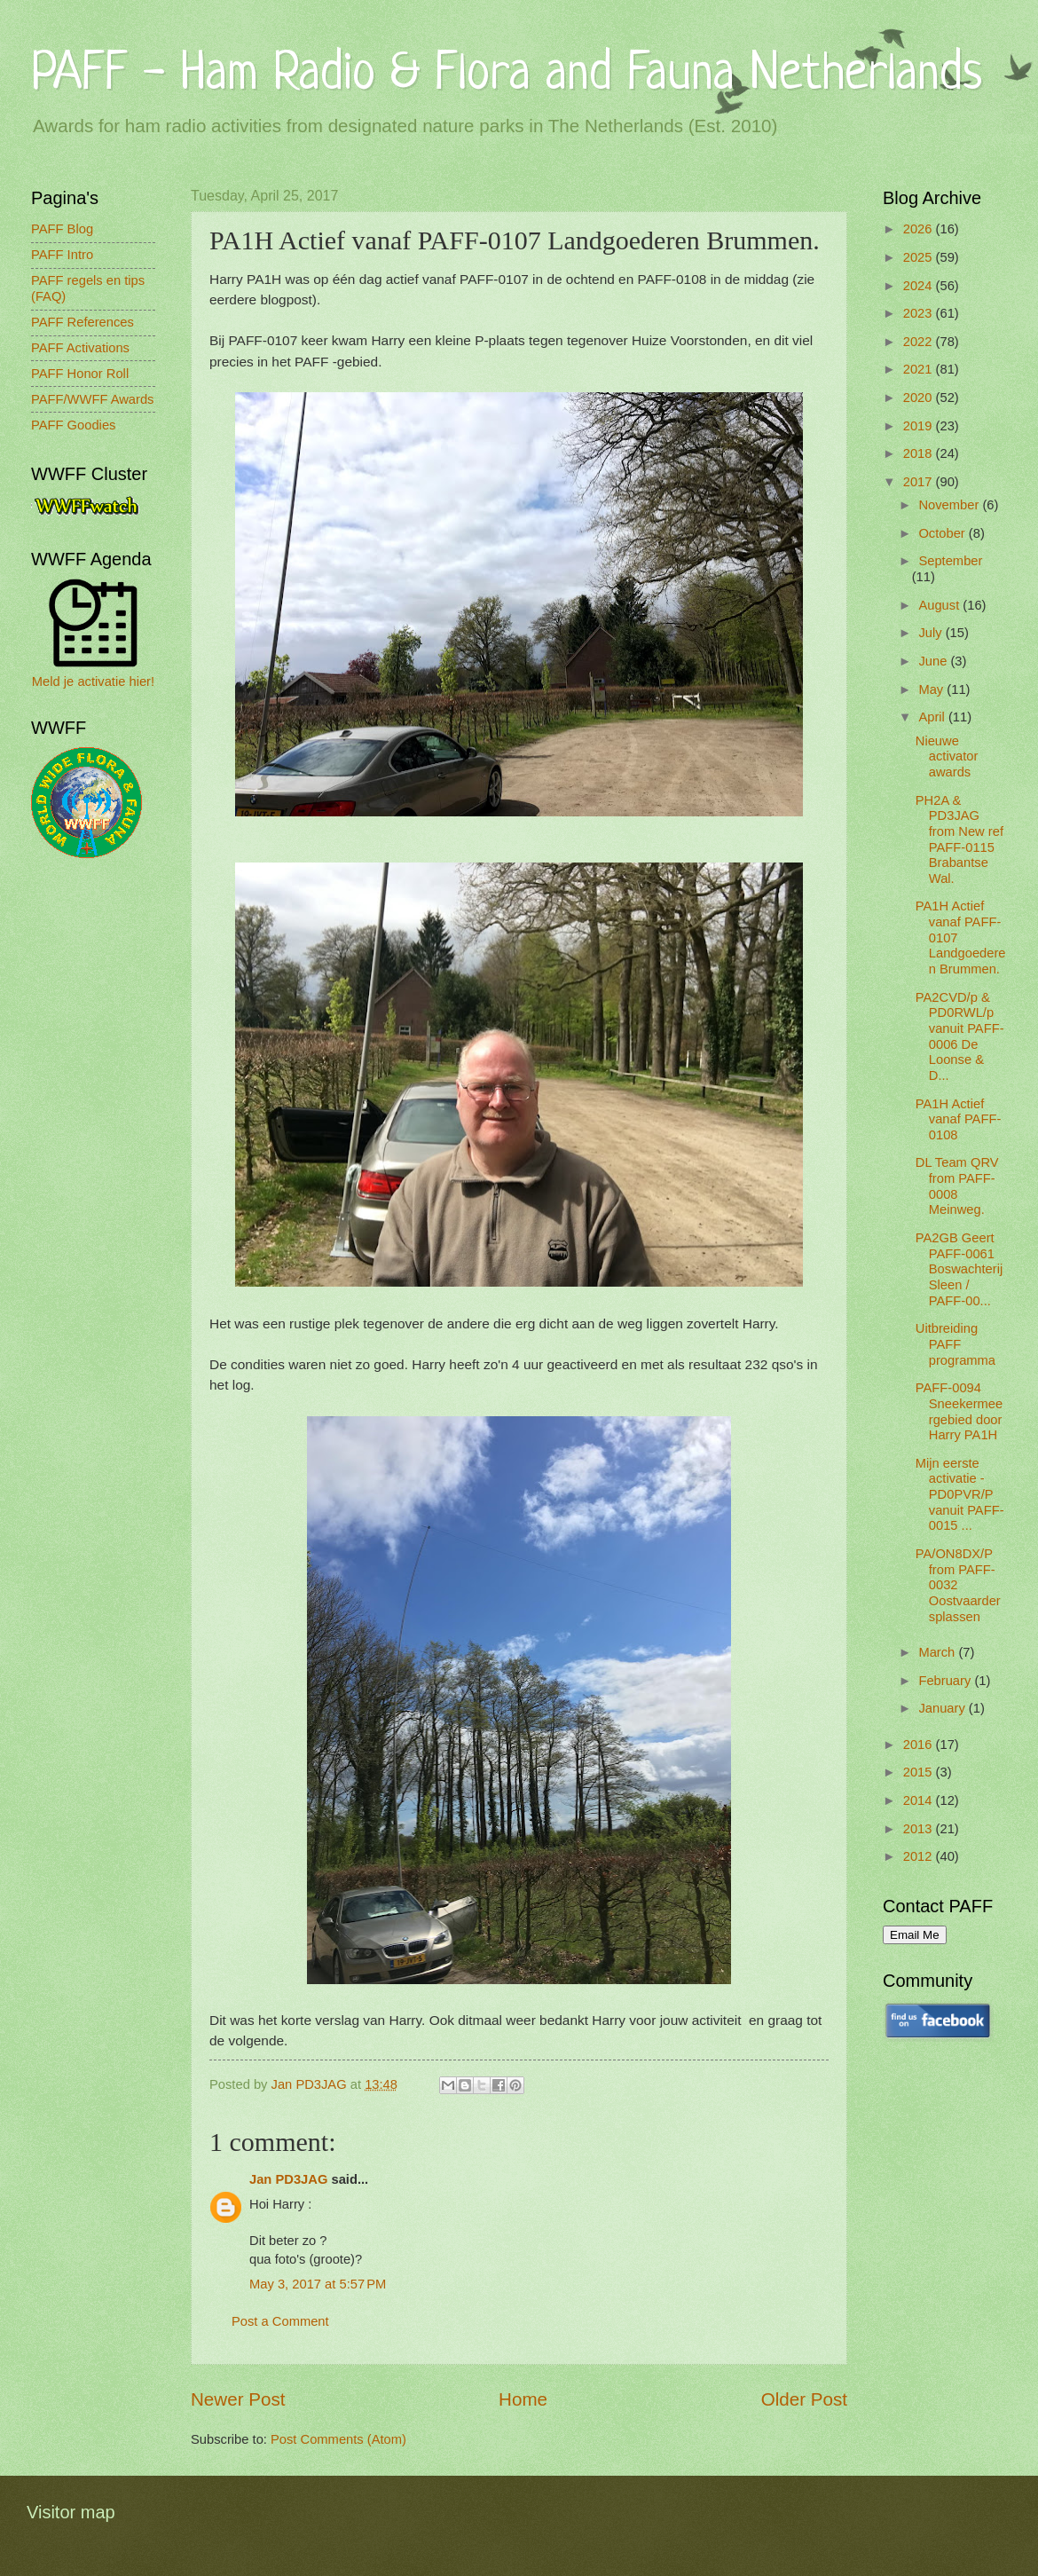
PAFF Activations (80, 348)
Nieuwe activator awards (947, 756)
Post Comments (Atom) (338, 2439)
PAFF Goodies (73, 425)
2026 (919, 229)
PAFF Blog (62, 229)
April (933, 717)
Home (523, 2399)
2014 (919, 1800)
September (950, 561)
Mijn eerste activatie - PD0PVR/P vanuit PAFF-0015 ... (960, 1494)
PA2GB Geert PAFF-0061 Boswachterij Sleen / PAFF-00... (959, 1269)
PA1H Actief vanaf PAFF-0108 (959, 1119)
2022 (919, 342)
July (931, 633)
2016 (919, 1744)
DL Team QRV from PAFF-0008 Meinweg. (957, 1186)
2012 (919, 1856)
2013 (919, 1829)
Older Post (804, 2399)
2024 (919, 286)
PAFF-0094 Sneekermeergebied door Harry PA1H (959, 1411)
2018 (919, 453)
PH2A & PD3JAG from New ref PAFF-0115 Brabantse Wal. (959, 839)
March (938, 1652)
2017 (919, 482)
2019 (919, 426)
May (932, 689)
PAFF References (82, 322)
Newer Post (238, 2399)
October (943, 533)
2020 (919, 397)
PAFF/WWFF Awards (92, 399)
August (940, 605)
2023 (919, 313)
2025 (919, 257)
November (950, 505)
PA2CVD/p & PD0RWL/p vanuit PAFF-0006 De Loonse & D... (960, 1036)
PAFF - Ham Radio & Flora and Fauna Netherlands (506, 75)
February (946, 1681)
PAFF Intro (62, 255)
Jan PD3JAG (288, 2179)
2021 (919, 369)
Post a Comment (280, 2321)
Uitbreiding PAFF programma (955, 1344)
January (943, 1708)
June (934, 661)
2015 (919, 1772)
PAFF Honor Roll (80, 373)
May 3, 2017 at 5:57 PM (317, 2284)
